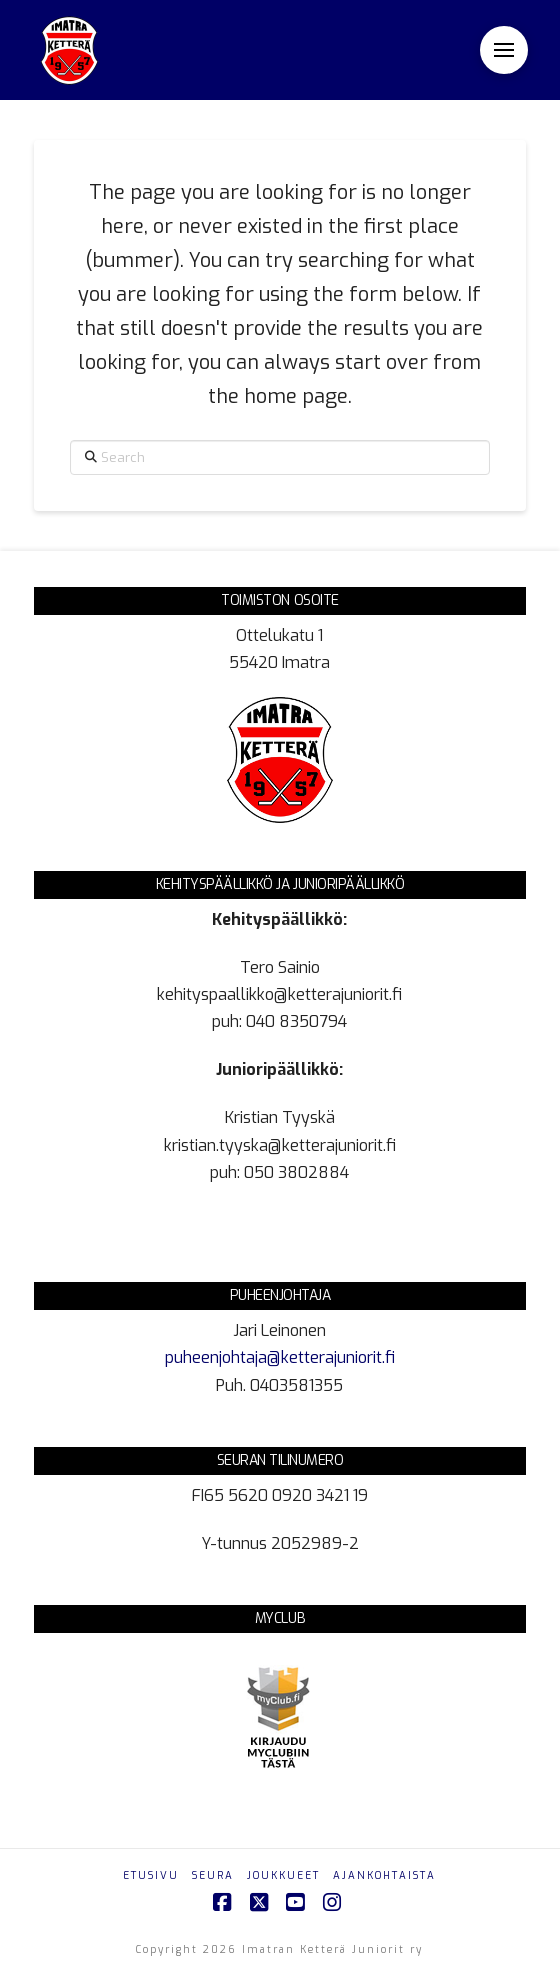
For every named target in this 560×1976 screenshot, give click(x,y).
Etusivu (151, 1875)
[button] (504, 50)
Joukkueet (283, 1875)
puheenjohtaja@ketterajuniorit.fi (280, 1357)
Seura (213, 1875)
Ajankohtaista (384, 1875)
